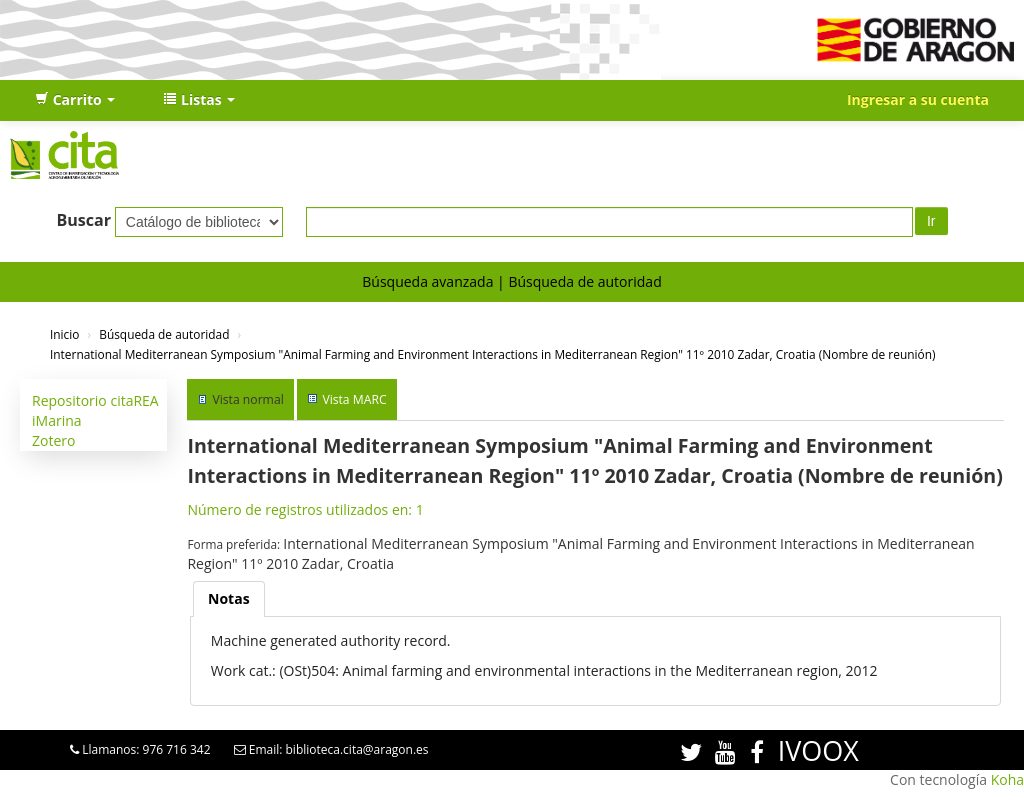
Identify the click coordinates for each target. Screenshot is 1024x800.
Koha (1007, 779)
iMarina (57, 420)
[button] (75, 100)
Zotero (53, 440)
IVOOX (818, 750)
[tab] (229, 599)
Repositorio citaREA (95, 400)
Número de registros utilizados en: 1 (305, 509)
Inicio (64, 334)
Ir (931, 221)
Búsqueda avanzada (427, 281)
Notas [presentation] (229, 598)
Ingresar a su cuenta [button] (918, 99)
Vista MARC (354, 399)
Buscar (83, 220)
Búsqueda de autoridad (584, 281)
